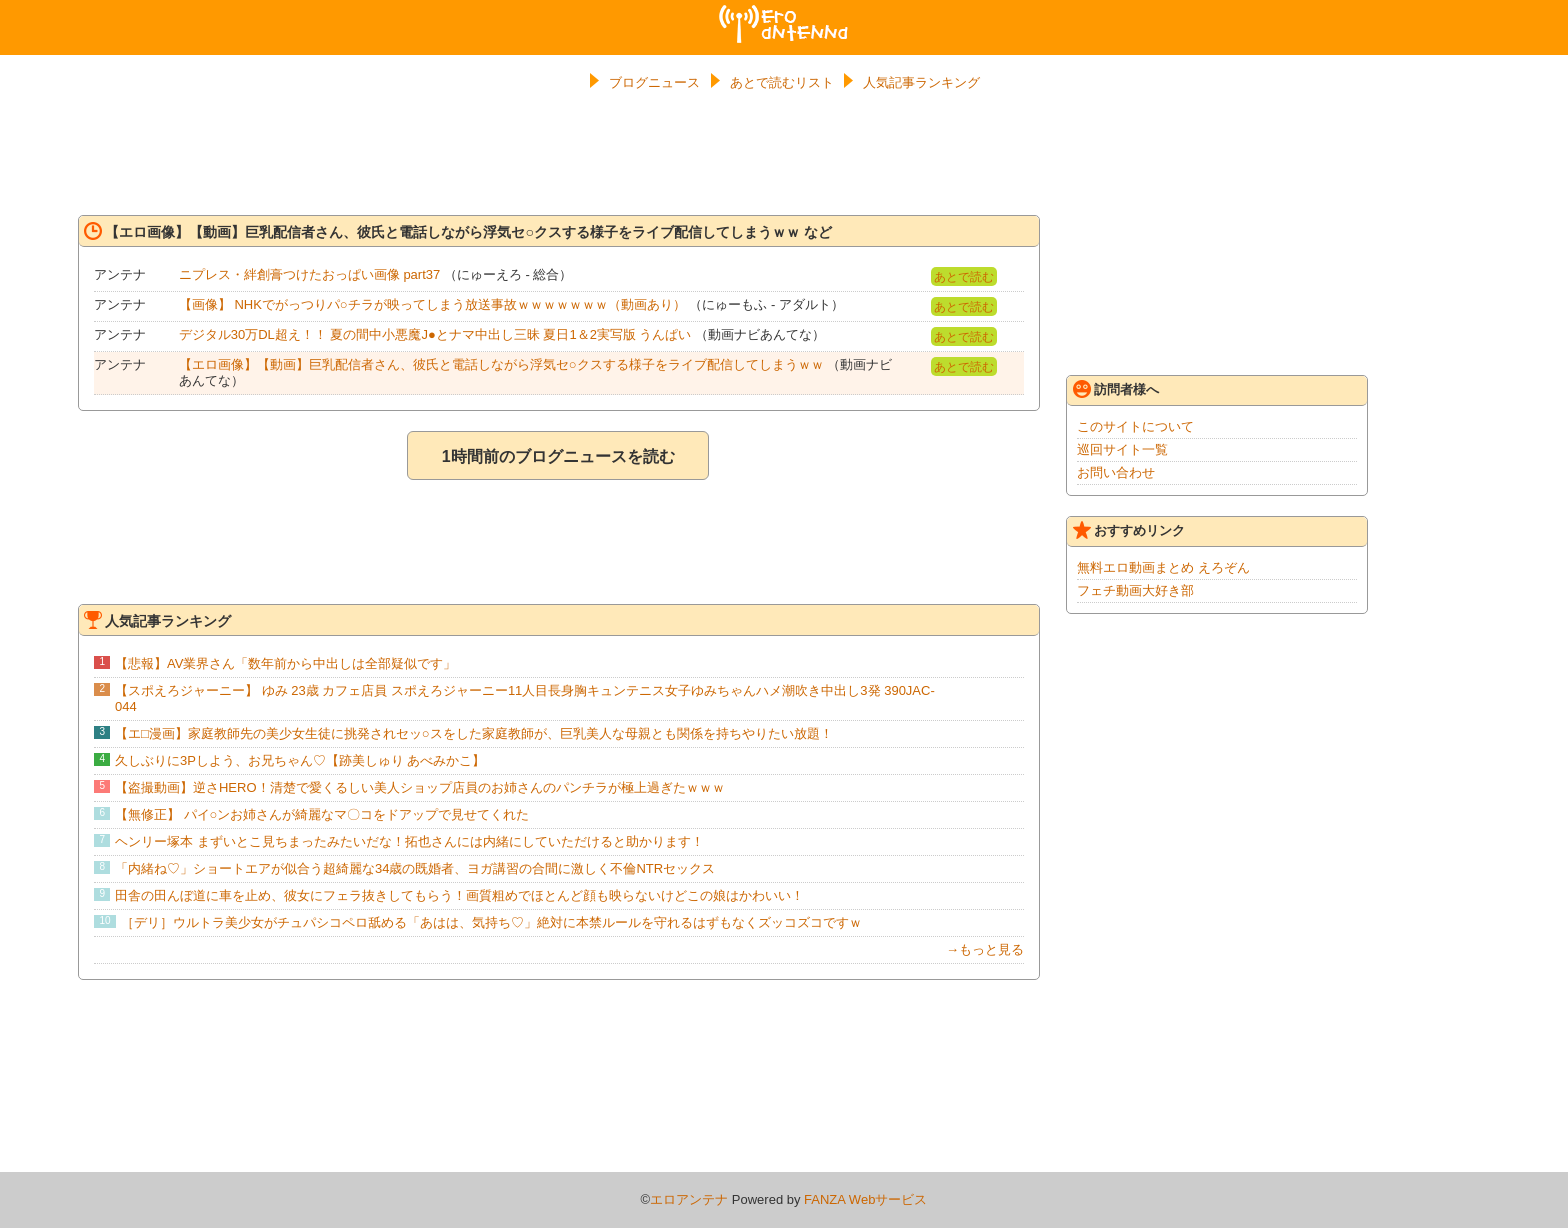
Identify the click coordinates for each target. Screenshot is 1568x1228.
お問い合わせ (1116, 472)
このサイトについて (1135, 426)
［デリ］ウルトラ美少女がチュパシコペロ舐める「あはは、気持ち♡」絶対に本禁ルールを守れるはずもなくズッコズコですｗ (491, 922)
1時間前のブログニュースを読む (558, 456)
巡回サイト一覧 (1122, 449)
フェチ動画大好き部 (1135, 590)
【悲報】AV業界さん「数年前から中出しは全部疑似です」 (285, 663)
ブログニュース (654, 82)
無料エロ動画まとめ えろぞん (1163, 567)
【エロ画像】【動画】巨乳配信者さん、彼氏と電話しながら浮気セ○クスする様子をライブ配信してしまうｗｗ (503, 364)
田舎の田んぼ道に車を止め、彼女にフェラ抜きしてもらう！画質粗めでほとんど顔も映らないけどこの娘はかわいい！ (459, 895)
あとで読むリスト (782, 82)
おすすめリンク (1129, 530)
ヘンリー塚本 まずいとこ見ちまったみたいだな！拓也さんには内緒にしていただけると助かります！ (409, 841)
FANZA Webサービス (865, 1199)
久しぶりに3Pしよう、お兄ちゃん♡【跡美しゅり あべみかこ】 (300, 760)
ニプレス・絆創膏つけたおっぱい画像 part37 (309, 274)
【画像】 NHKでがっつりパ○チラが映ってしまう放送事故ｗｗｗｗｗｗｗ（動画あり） (432, 304)
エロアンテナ (784, 13)
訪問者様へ (1116, 389)
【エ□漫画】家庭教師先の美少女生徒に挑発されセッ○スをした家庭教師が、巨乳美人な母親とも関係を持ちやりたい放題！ (474, 733)
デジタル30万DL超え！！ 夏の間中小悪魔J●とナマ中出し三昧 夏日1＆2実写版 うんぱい (435, 334)
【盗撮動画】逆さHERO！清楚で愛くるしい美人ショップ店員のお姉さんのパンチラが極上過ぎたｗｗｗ (420, 787)
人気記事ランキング (921, 82)
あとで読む (964, 277)
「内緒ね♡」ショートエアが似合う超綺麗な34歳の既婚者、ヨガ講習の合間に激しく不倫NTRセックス (415, 868)
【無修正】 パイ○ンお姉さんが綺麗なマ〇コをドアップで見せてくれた (322, 814)
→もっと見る (985, 949)
